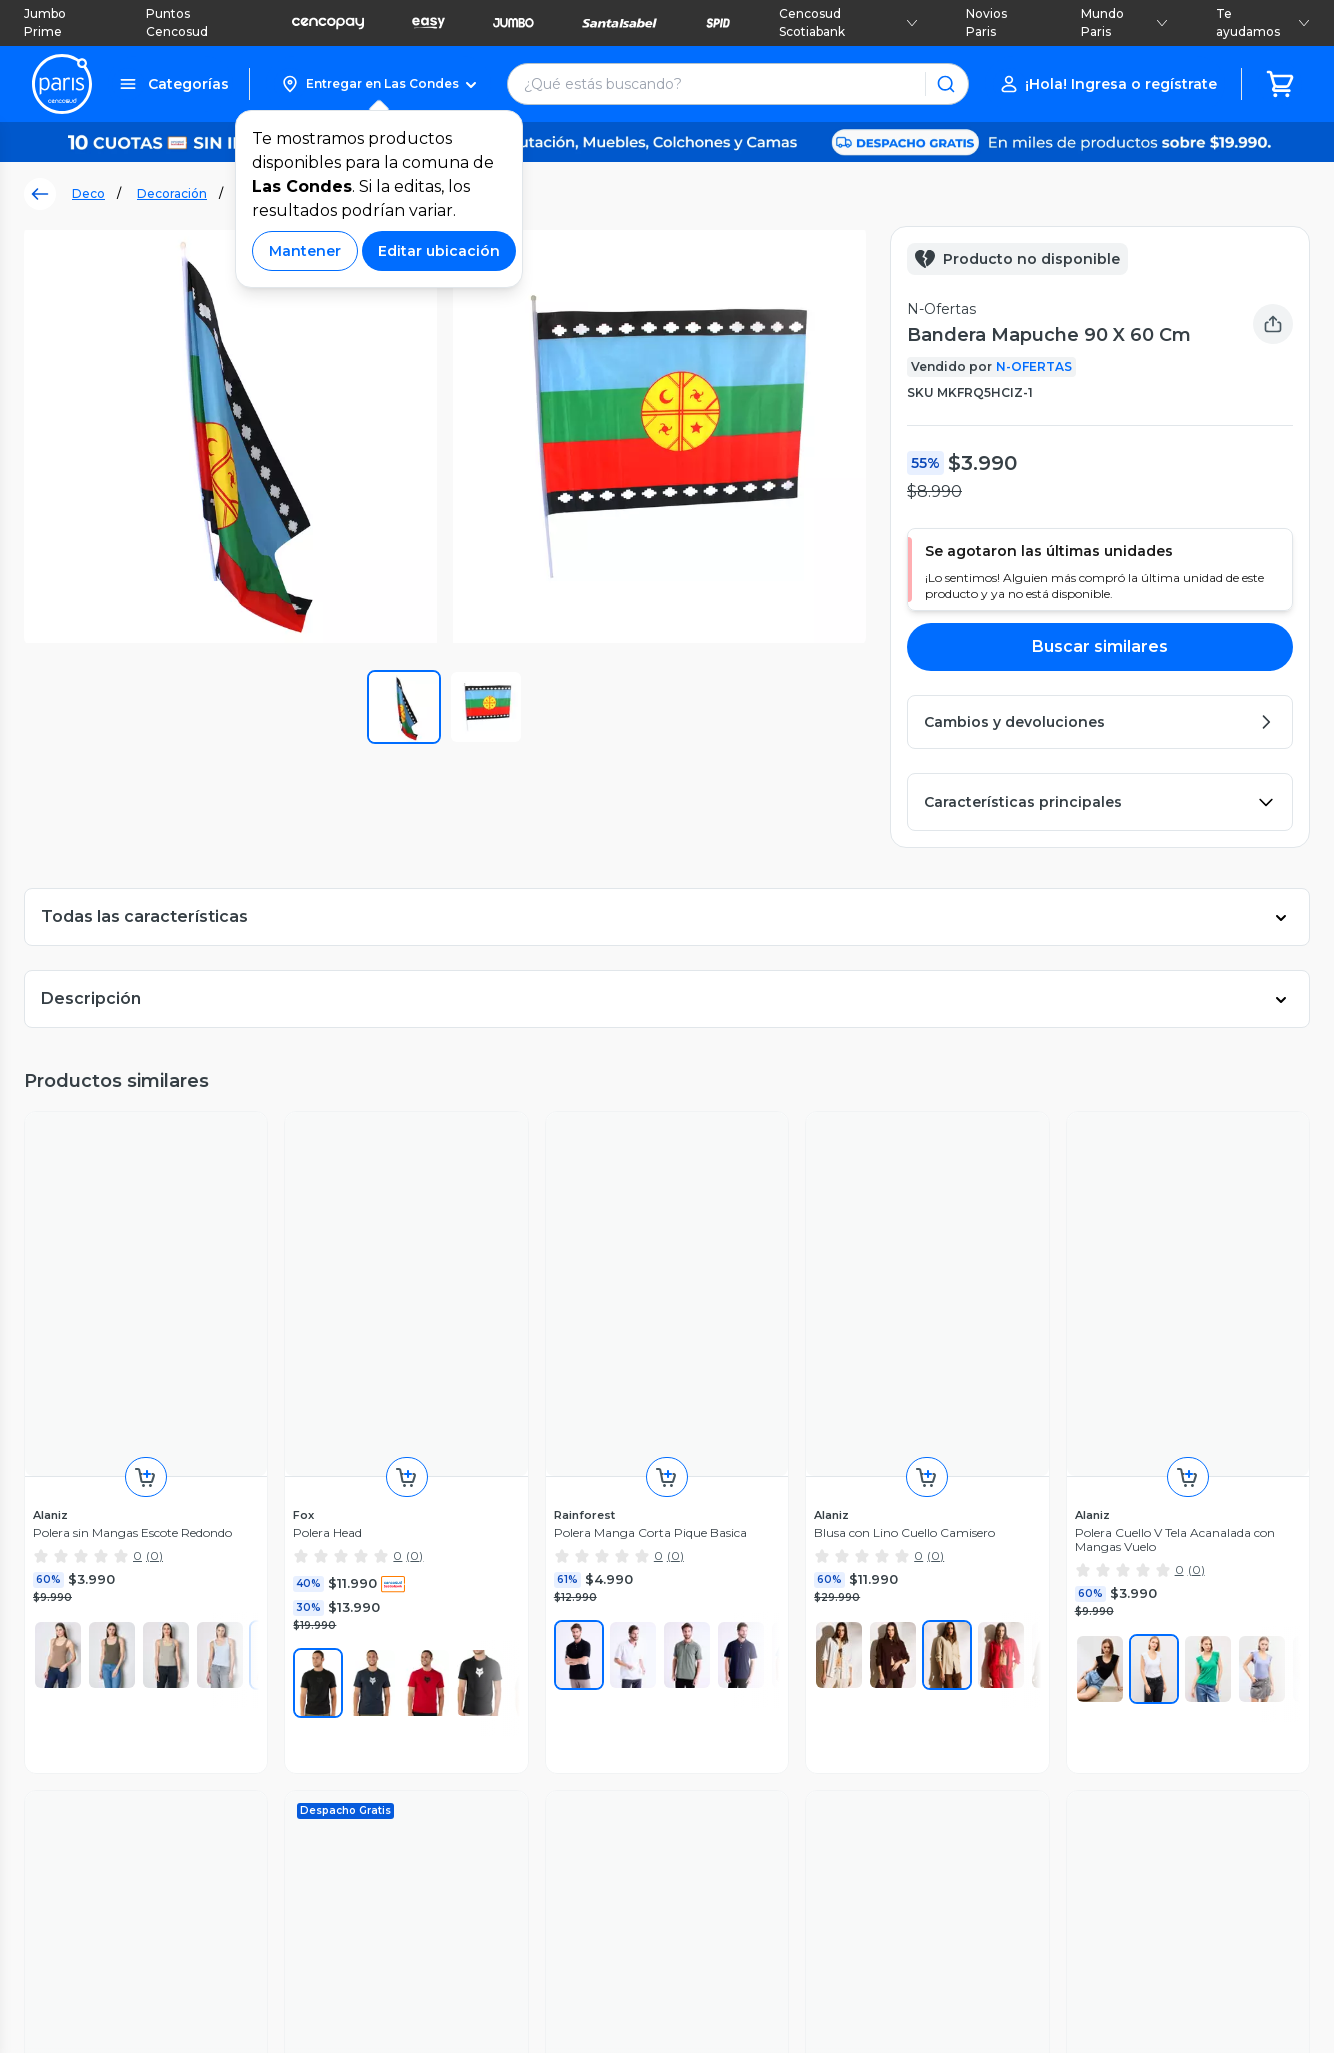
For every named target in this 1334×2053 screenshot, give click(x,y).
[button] (378, 84)
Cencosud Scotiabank (848, 22)
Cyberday (478, 1669)
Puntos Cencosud (177, 22)
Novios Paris (986, 22)
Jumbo (701, 1606)
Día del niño (486, 1711)
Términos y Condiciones (455, 1926)
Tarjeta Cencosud (737, 1669)
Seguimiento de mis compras (226, 1585)
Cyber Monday (496, 1648)
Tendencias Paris (503, 1774)
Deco (88, 193)
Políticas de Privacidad (906, 1926)
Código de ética (1056, 1926)
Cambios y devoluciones (207, 1669)
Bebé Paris (483, 1753)
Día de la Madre (499, 1690)
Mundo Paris (1124, 22)
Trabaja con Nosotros (750, 1795)
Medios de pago (179, 1690)
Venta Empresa (731, 1774)
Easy (693, 1627)
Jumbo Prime (45, 22)
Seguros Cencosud (743, 1711)
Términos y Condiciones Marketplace (683, 1926)
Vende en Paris (497, 1585)
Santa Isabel (719, 1648)
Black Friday (487, 1627)
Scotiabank (715, 1690)
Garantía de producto (196, 1648)
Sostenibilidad (493, 1606)
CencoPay (713, 1753)
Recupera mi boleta (191, 1606)
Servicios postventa (191, 1627)
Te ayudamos (1263, 22)
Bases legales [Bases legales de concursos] (1175, 1926)
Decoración (172, 193)
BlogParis (478, 1795)
